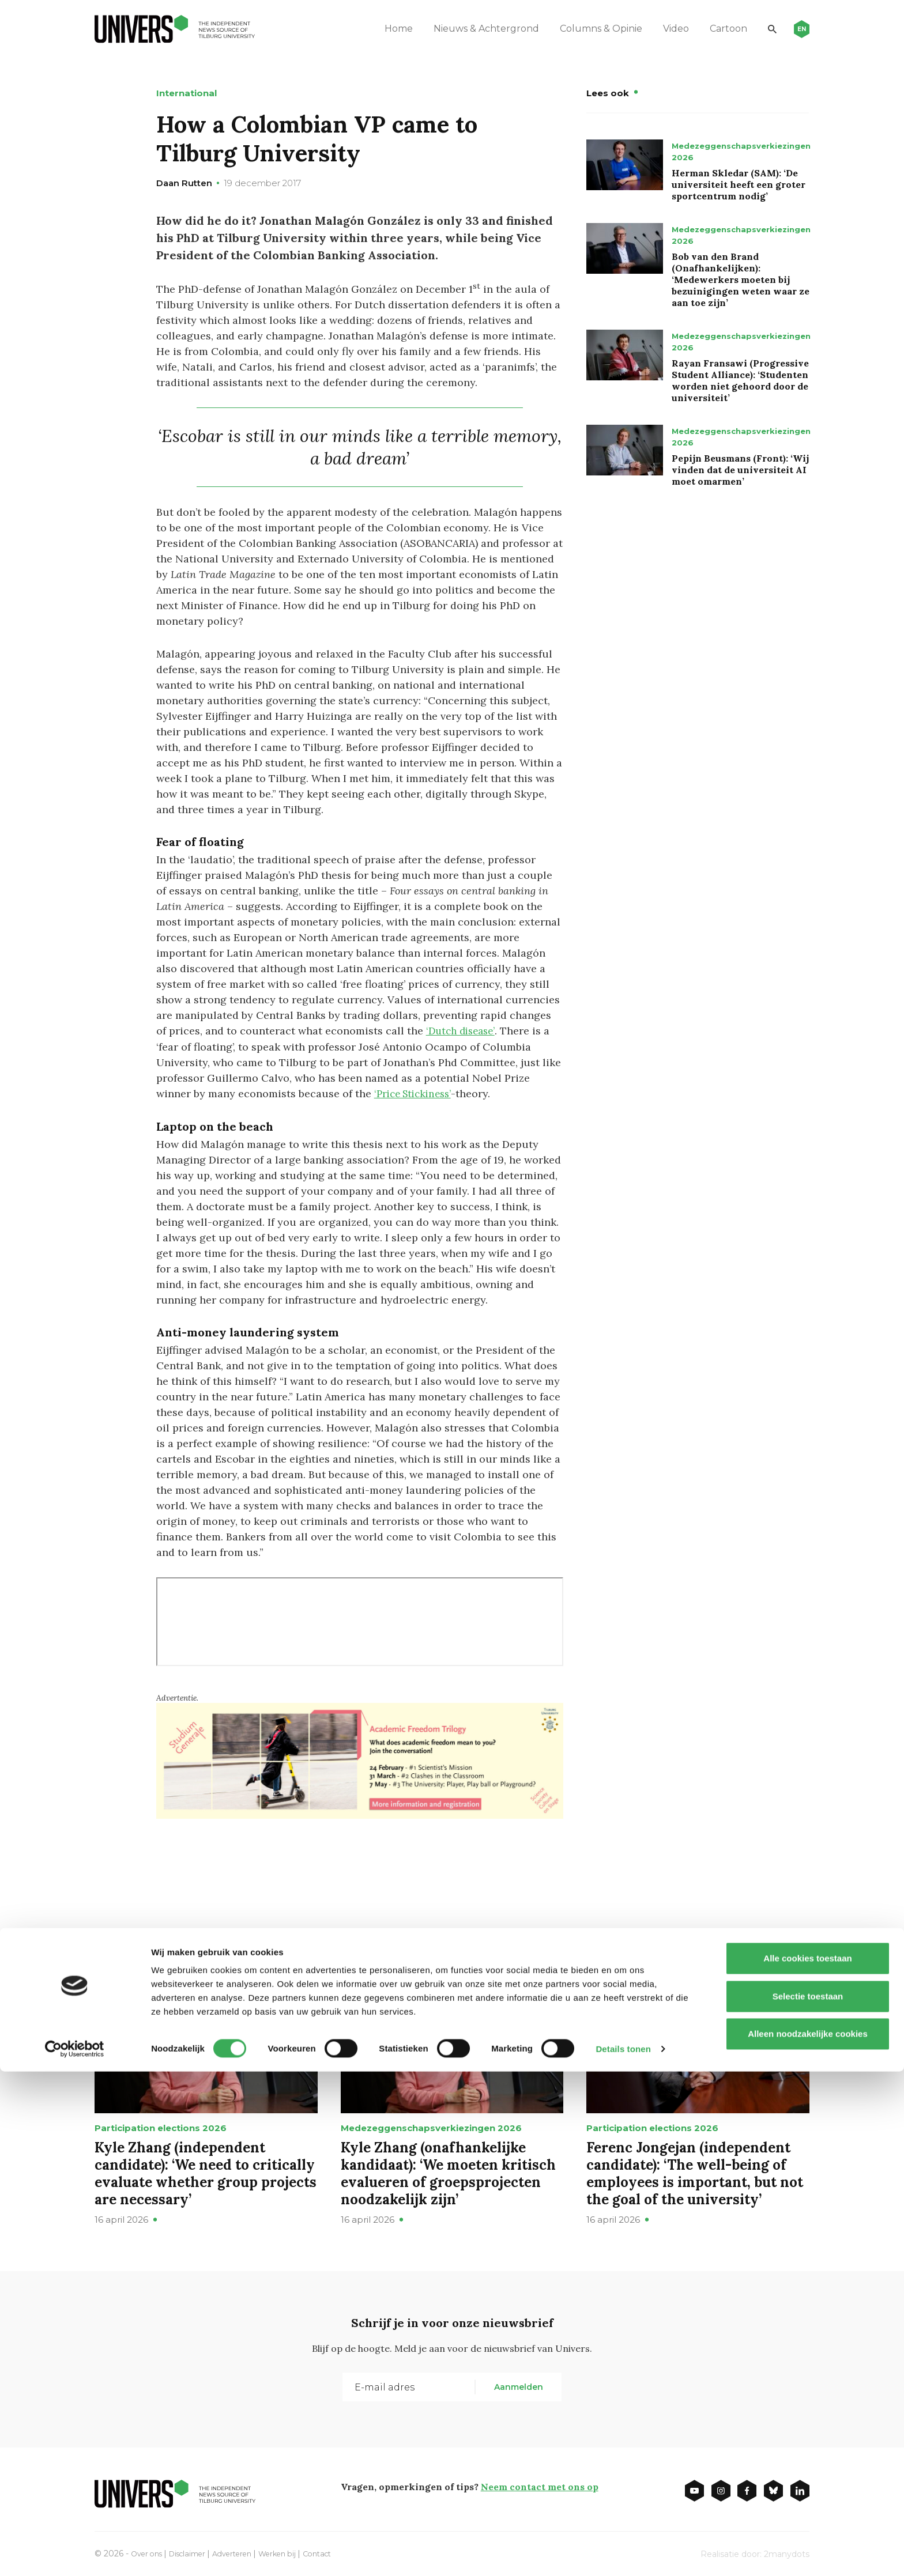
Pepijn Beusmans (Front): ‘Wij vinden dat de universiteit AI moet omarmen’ (740, 469)
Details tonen (623, 2553)
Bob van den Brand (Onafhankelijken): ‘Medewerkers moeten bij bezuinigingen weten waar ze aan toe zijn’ (740, 279)
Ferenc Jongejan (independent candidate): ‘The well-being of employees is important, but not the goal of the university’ (694, 2172)
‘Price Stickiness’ (416, 1093)
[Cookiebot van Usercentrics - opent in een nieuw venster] (74, 2553)
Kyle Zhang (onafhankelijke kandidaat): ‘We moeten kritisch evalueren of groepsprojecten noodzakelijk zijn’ (448, 2172)
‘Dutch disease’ (463, 1030)
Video (660, 28)
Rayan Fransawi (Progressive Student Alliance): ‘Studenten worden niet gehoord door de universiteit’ (740, 380)
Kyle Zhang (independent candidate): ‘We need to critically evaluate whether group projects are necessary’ (206, 2172)
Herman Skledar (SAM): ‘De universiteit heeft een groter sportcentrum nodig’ (738, 184)
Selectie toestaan (808, 2501)
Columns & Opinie (585, 28)
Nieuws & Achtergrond (470, 28)
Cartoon (712, 28)
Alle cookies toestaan (807, 2463)
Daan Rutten (184, 182)
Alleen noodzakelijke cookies (808, 2538)
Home (382, 28)
